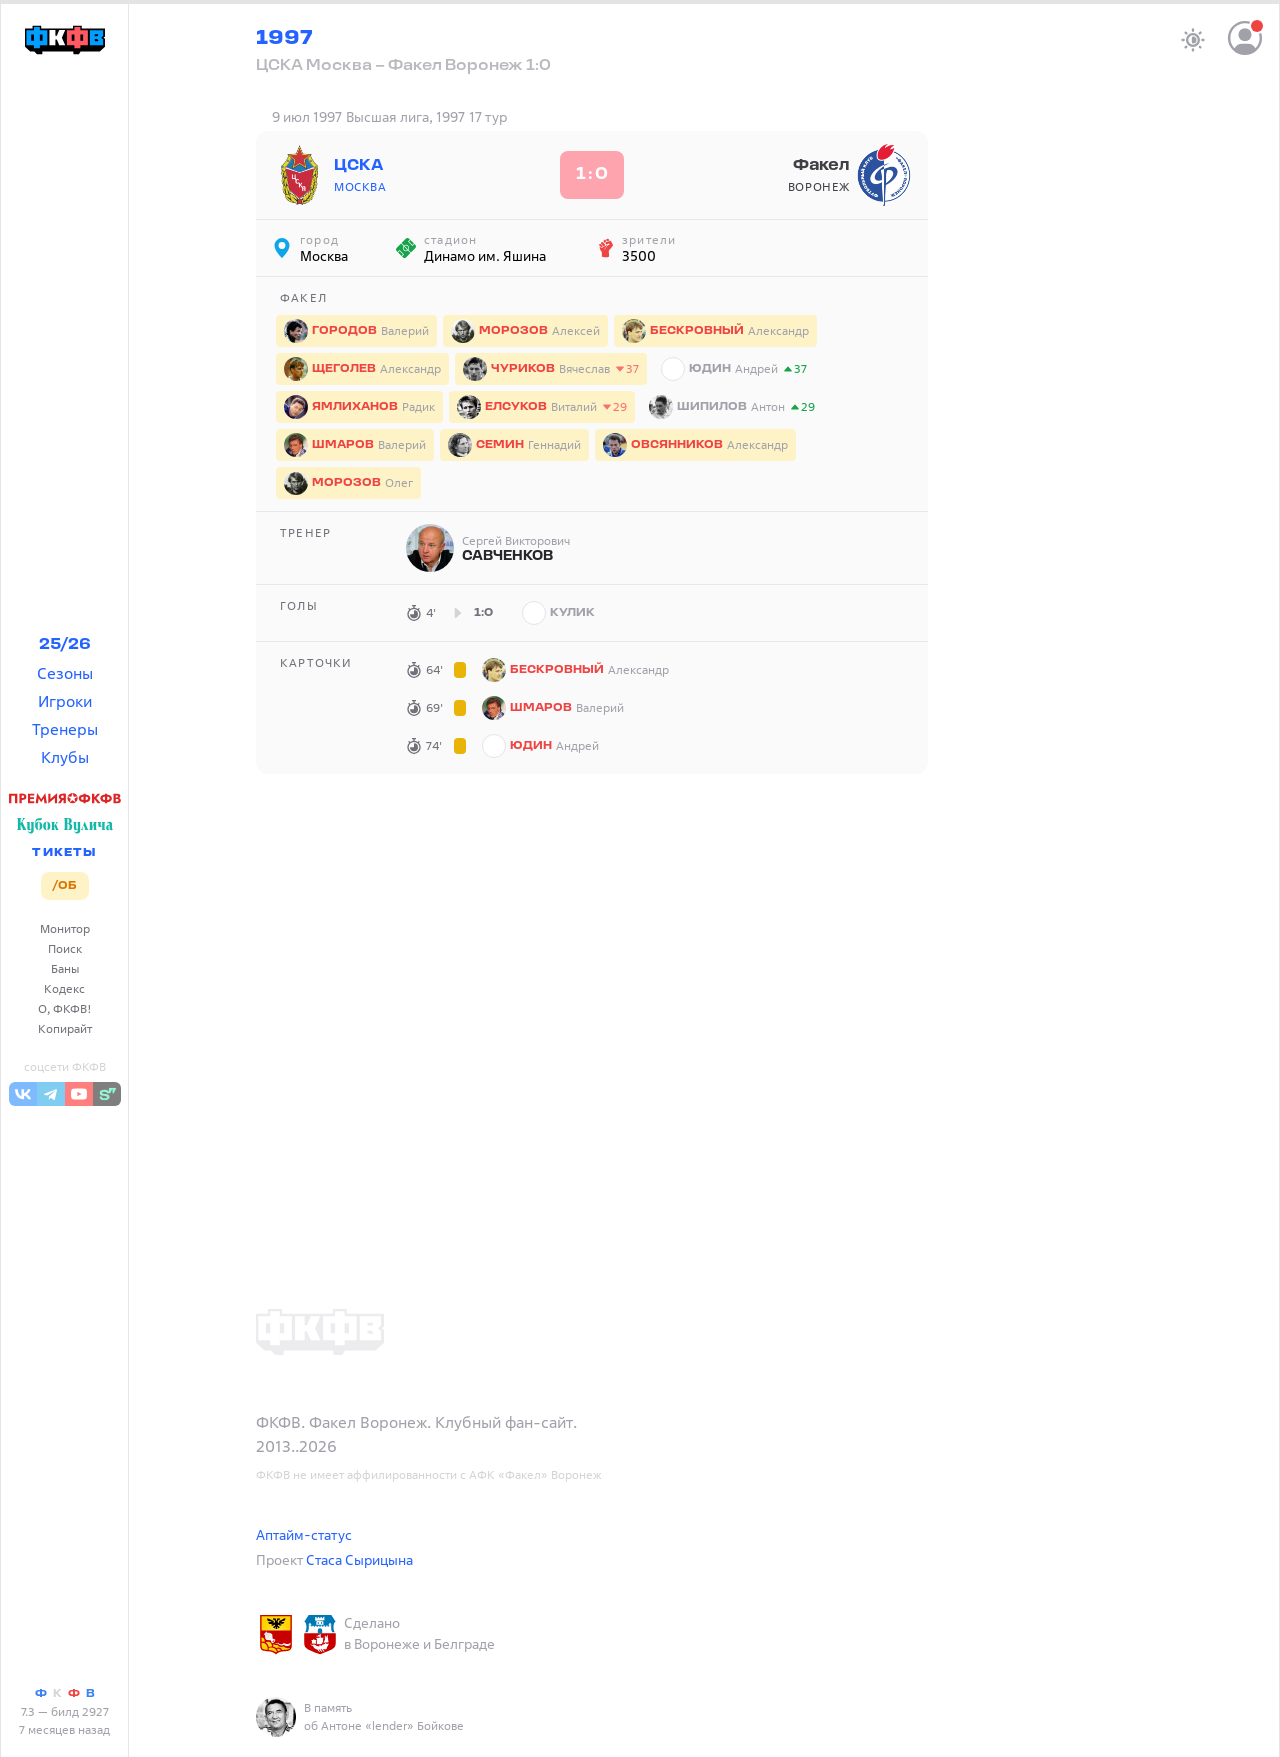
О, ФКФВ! (65, 1008)
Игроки (65, 701)
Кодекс (64, 988)
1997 (284, 39)
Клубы (65, 757)
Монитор (65, 928)
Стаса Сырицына (359, 1559)
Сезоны (65, 673)
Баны (65, 968)
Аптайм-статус (304, 1534)
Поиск (65, 948)
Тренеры (65, 729)
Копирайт (65, 1028)
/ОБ (64, 886)
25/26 (65, 645)
